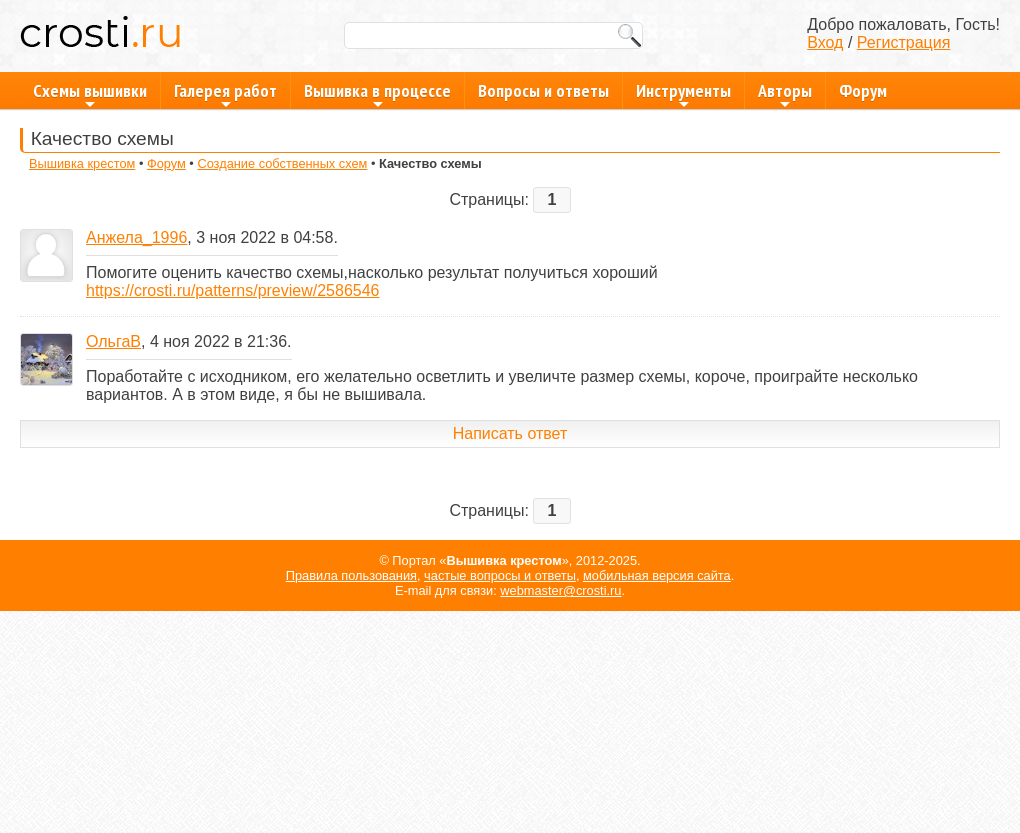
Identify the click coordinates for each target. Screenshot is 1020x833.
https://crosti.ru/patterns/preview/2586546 (233, 290)
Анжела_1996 (136, 237)
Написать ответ (510, 433)
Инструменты (683, 94)
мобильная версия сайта (657, 575)
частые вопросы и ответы (500, 575)
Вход (825, 42)
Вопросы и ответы (543, 90)
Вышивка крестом (82, 163)
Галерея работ (225, 94)
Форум (863, 90)
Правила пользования (351, 575)
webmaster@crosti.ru (560, 590)
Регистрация (904, 42)
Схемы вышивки (90, 94)
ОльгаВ (113, 341)
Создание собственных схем (282, 163)
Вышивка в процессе (377, 94)
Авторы (785, 94)
